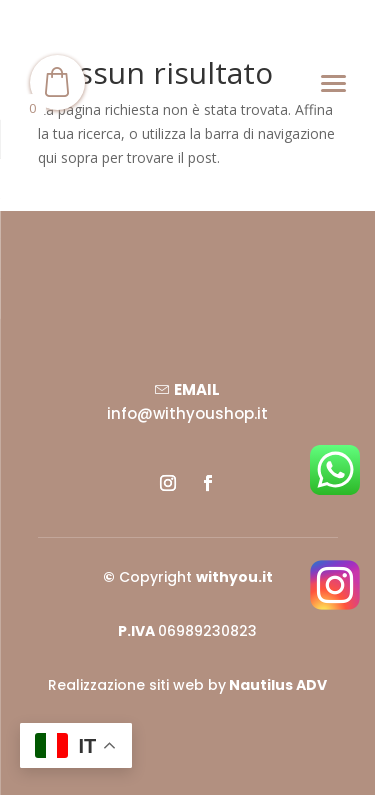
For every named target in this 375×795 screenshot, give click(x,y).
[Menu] (333, 82)
